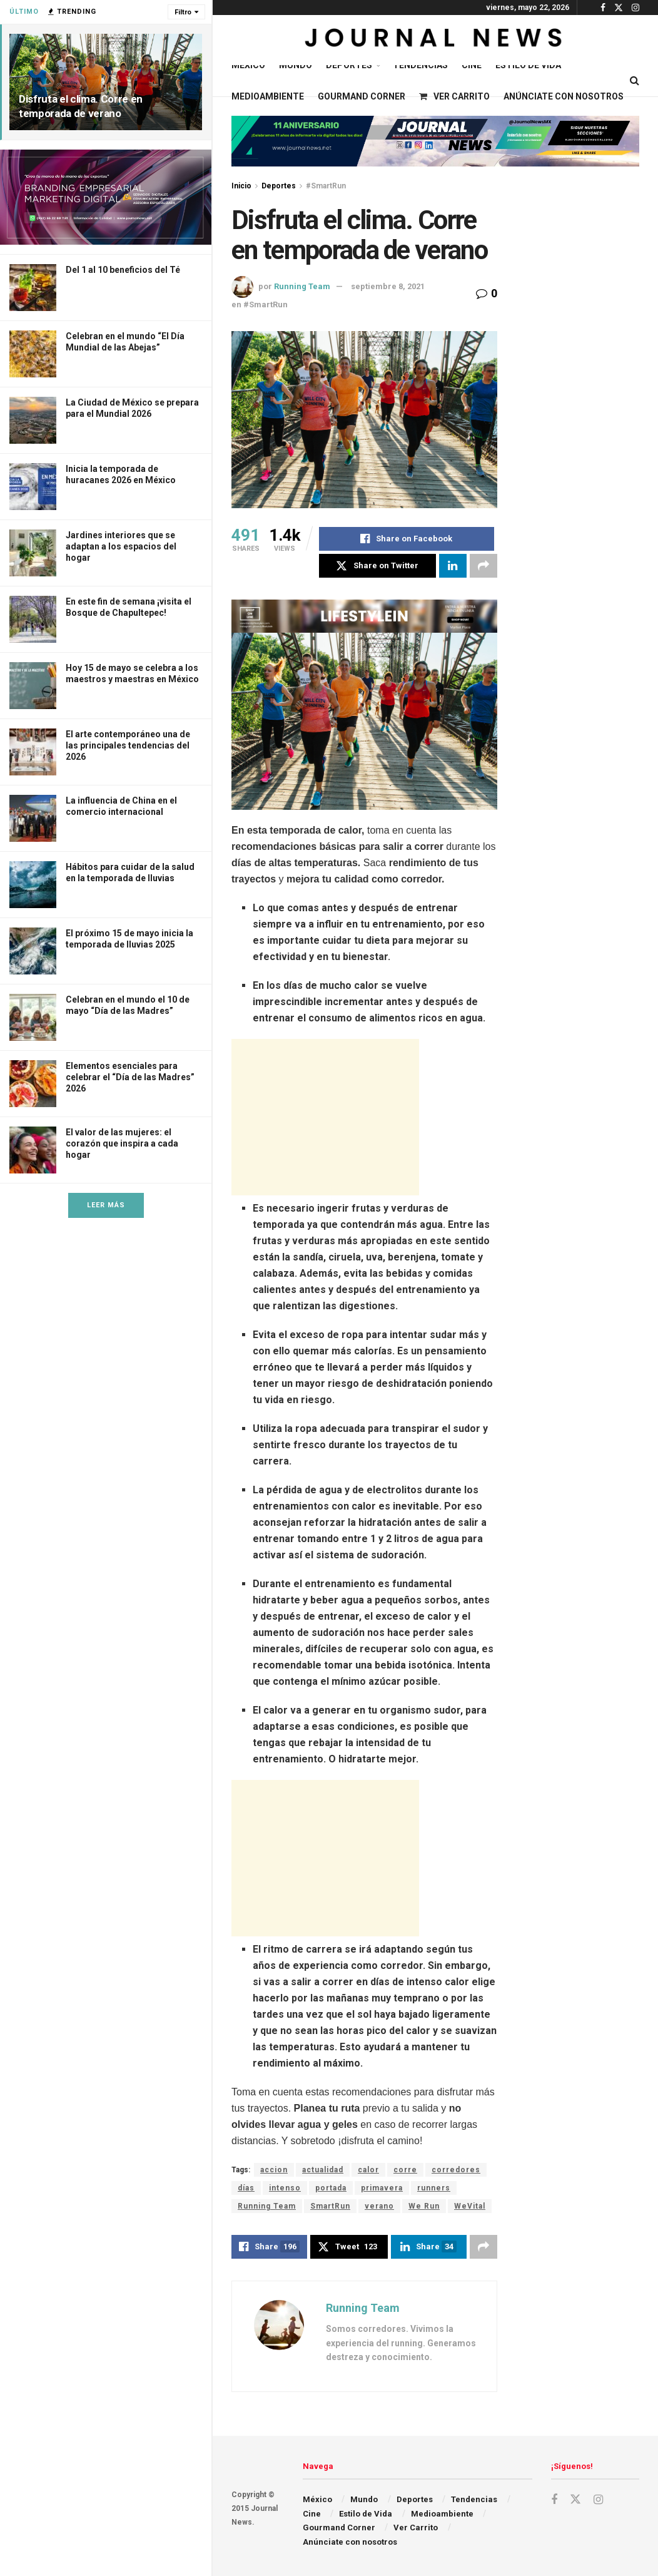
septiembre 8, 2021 (388, 286)
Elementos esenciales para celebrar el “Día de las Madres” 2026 (130, 1077)
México (248, 65)
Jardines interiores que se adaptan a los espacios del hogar (121, 546)
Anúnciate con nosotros (564, 96)
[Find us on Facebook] (554, 2500)
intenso (285, 2188)
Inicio (241, 185)
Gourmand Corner (361, 96)
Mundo (295, 65)
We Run (424, 2206)
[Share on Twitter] (377, 566)
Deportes (349, 65)
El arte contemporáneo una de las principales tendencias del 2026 (128, 745)
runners (433, 2188)
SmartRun (330, 2206)
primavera (382, 2188)
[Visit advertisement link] (105, 197)
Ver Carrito (454, 96)
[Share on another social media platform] (483, 566)
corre (405, 2169)
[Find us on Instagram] (598, 2500)
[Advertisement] (325, 1117)
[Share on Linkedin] (453, 566)
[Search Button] (634, 80)
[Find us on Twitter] (575, 2499)
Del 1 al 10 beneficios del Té (123, 270)
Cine (472, 65)
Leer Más (106, 1205)
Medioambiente (267, 96)
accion (274, 2169)
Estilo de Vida (528, 65)
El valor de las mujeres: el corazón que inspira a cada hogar (122, 1143)
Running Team (302, 286)
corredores (456, 2169)
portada (331, 2188)
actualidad (322, 2169)
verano (379, 2206)
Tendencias (420, 65)
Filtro (183, 12)
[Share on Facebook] (406, 539)
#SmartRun (326, 185)
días (246, 2188)
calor (368, 2169)
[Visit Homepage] (435, 40)
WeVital (469, 2206)
